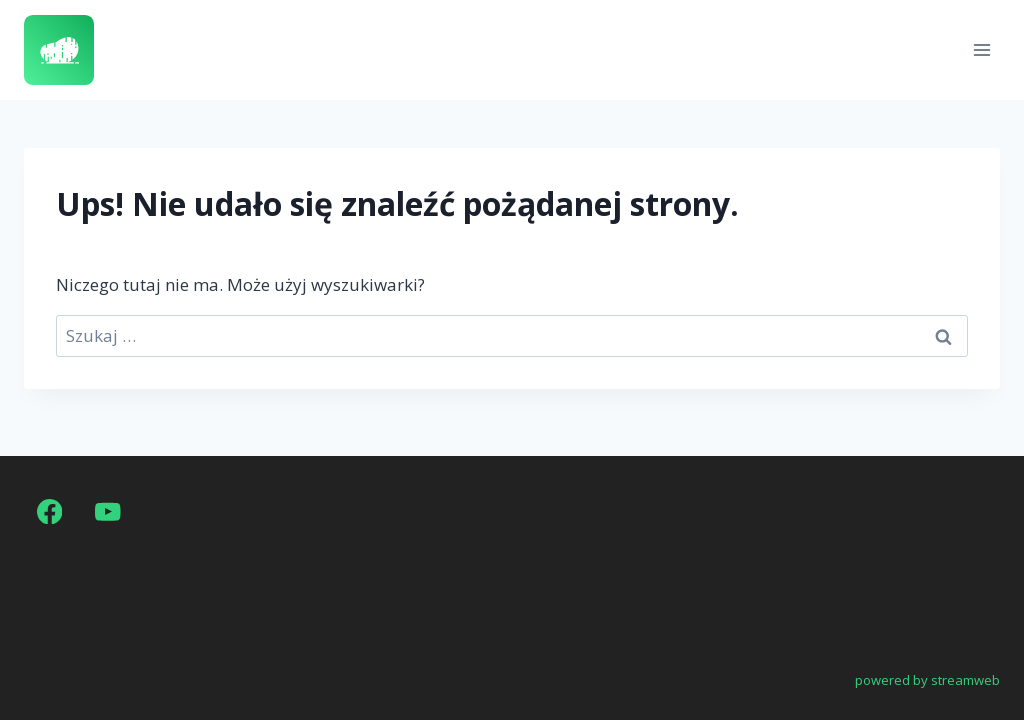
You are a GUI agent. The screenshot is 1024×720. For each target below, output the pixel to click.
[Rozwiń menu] (981, 49)
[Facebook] (49, 511)
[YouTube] (108, 511)
